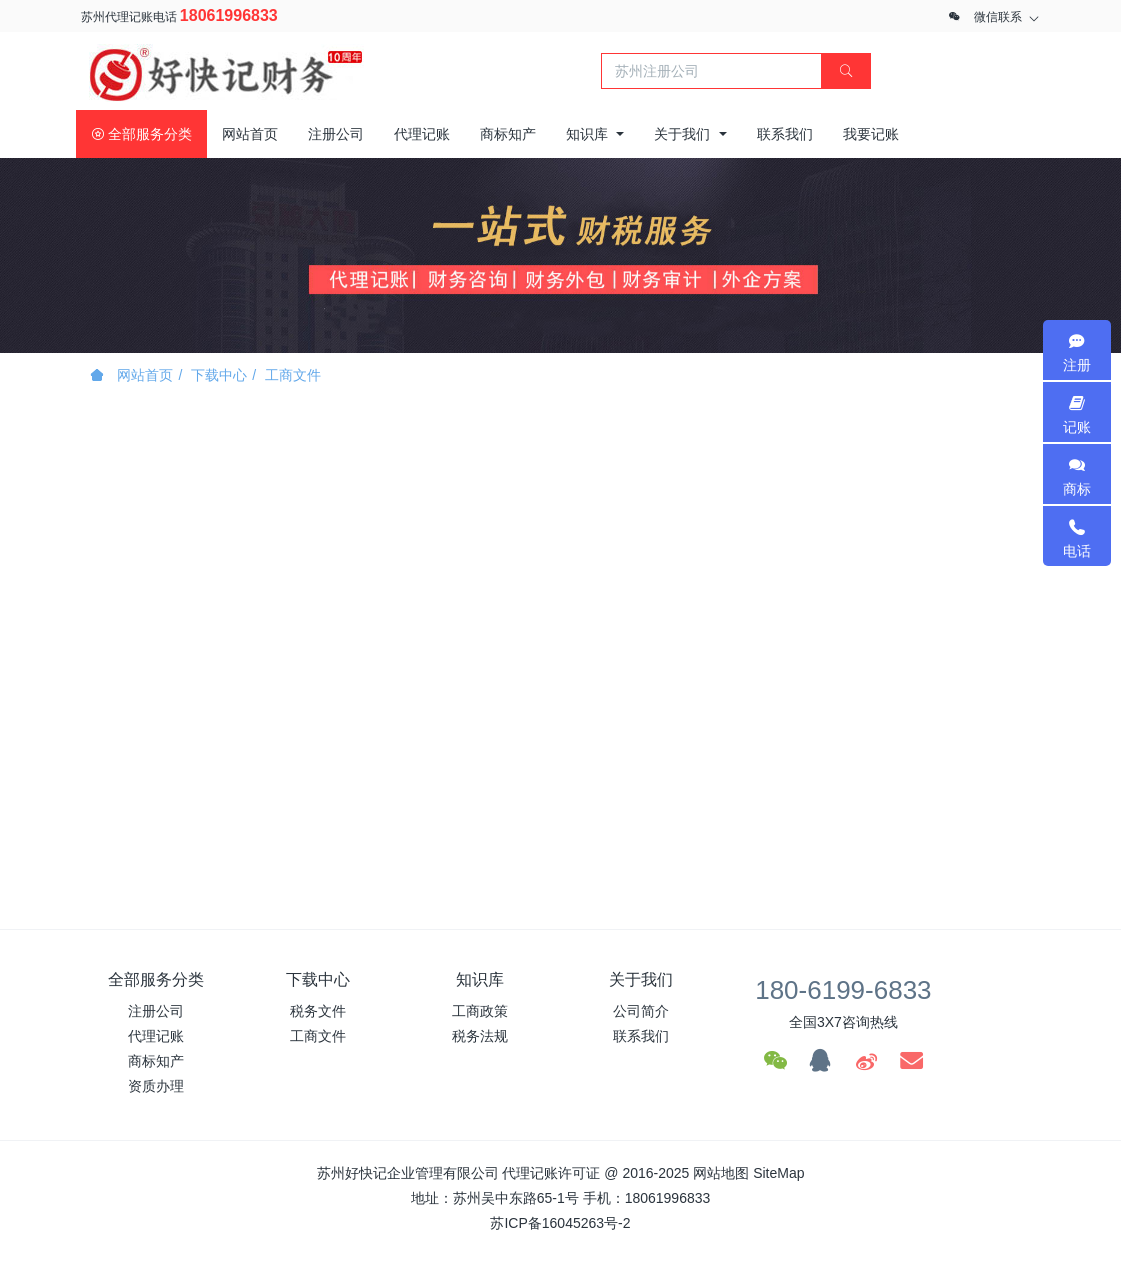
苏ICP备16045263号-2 (560, 1223)
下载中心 (219, 375)
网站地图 (721, 1173)
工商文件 (293, 375)
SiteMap (778, 1173)
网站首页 (250, 134)
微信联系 (998, 17)
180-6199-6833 (843, 990)
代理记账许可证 (551, 1173)
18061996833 (229, 15)
